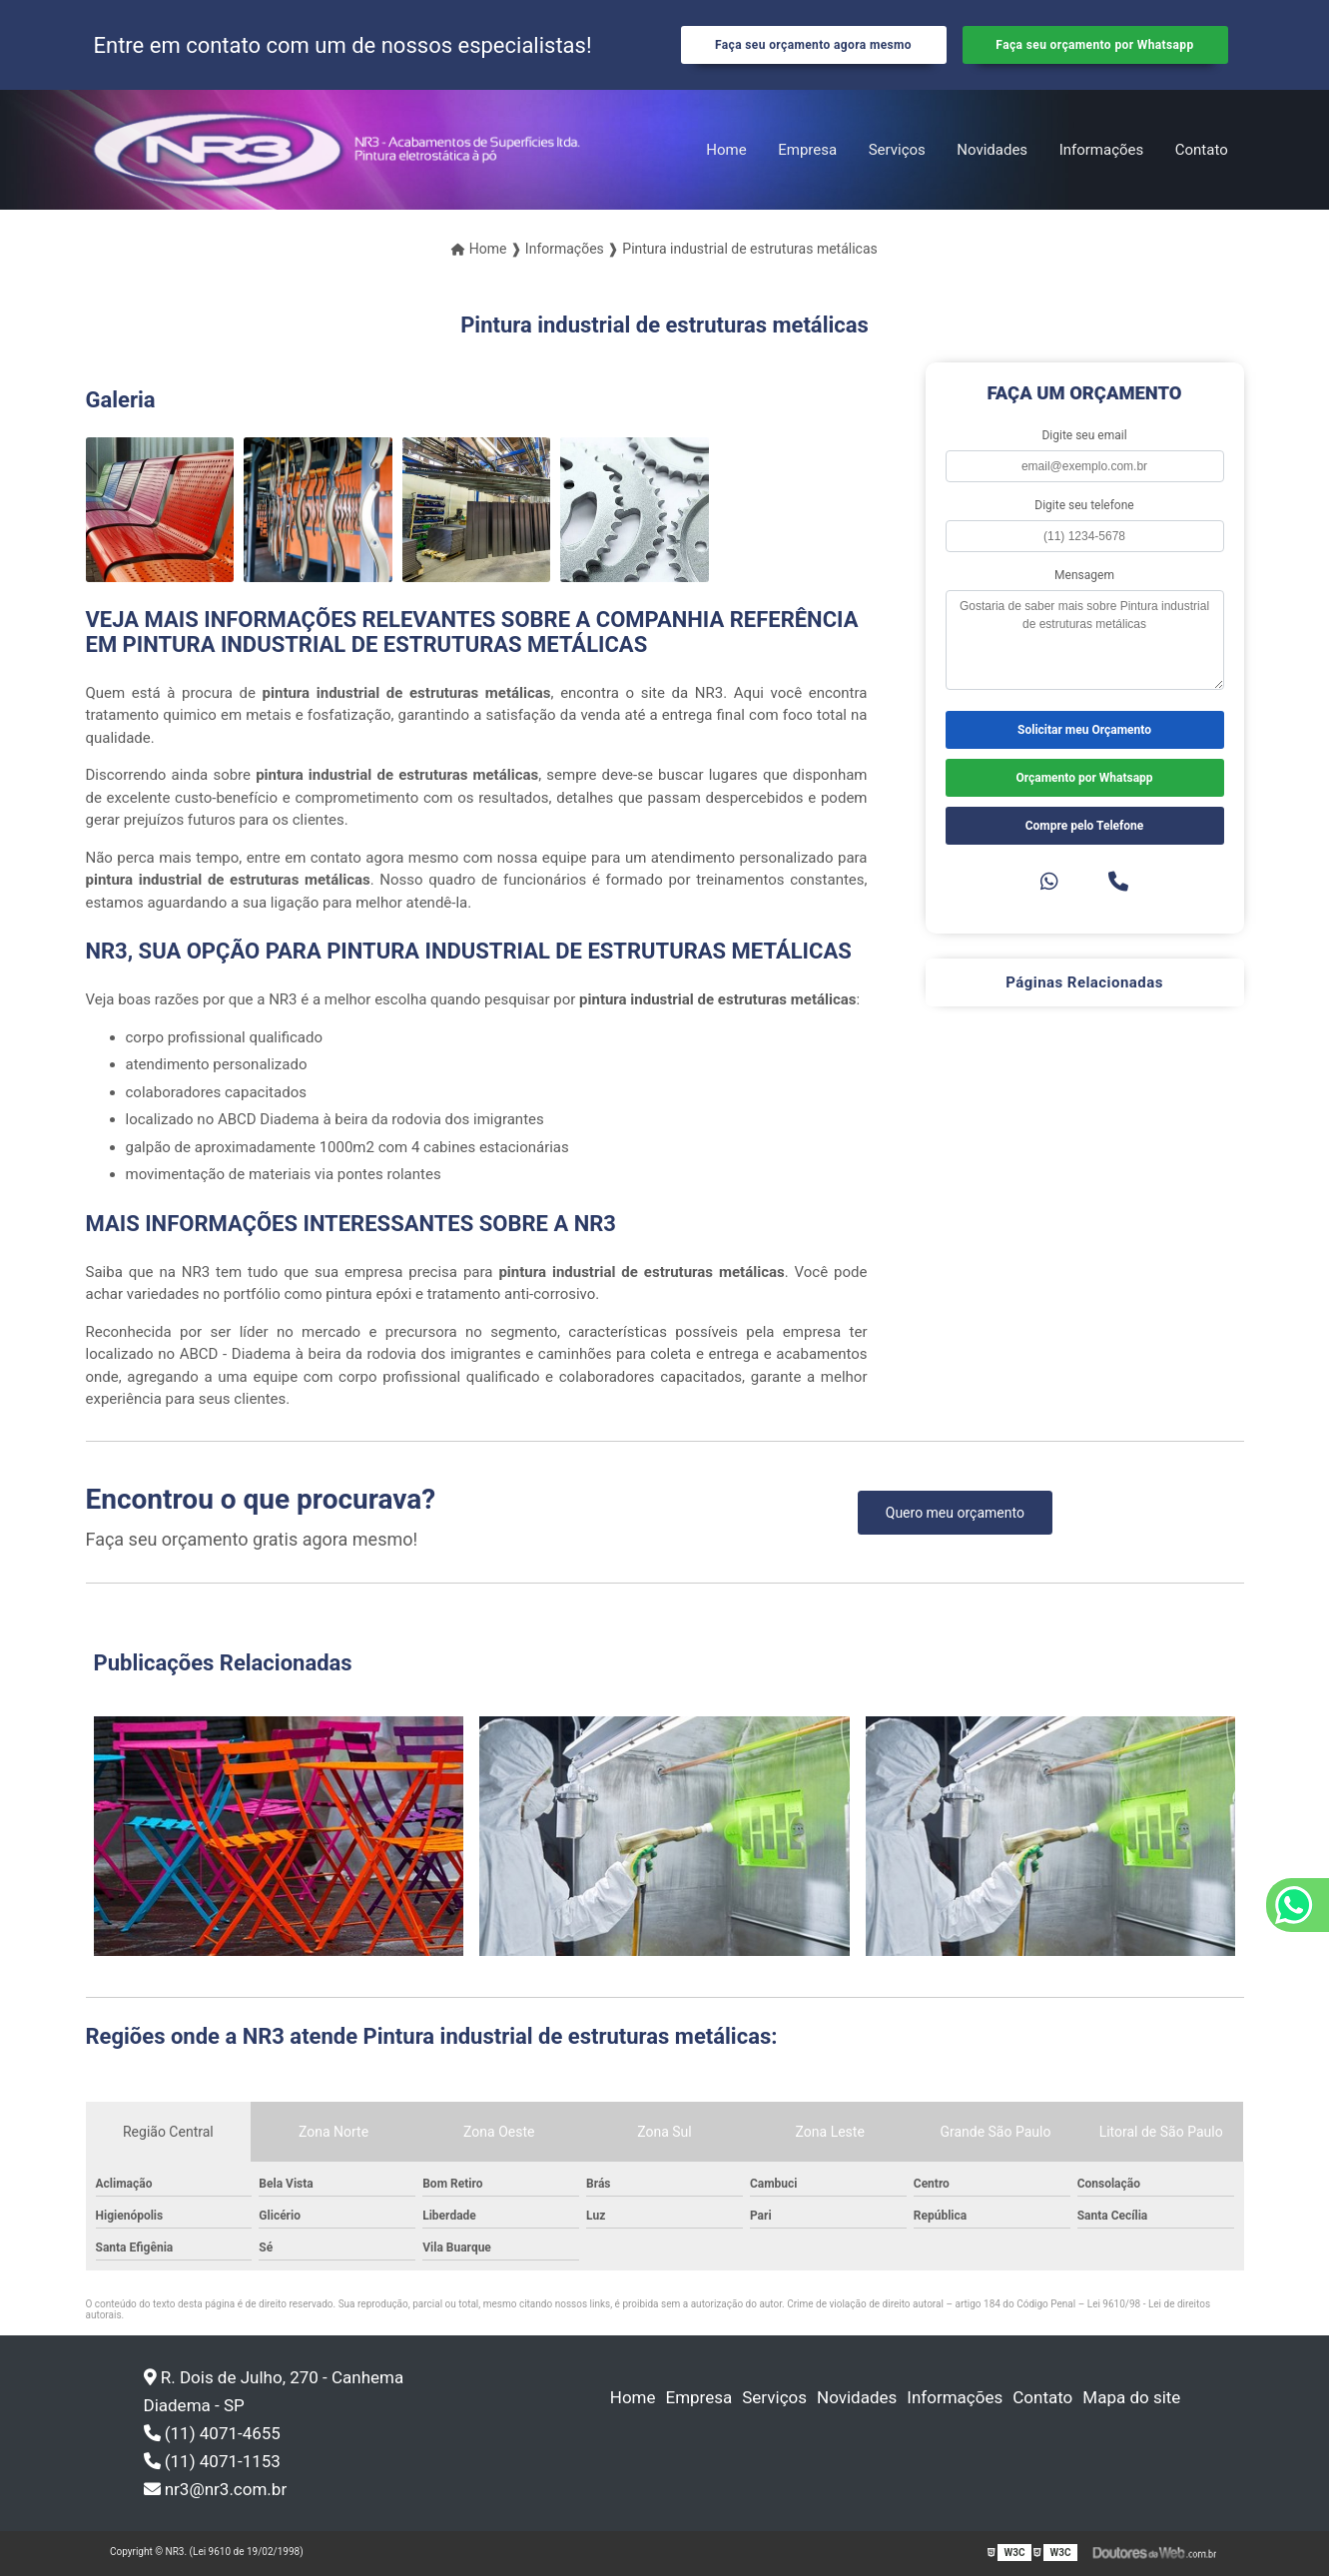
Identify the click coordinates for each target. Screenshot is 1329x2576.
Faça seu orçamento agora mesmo (813, 45)
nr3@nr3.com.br (216, 2489)
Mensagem (1084, 575)
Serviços (897, 150)
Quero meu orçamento (955, 1513)
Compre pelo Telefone (1084, 826)
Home (726, 150)
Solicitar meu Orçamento (1084, 730)
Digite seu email (1083, 435)
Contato (1201, 150)
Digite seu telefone (1083, 505)
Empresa (807, 150)
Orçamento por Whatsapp (1083, 778)
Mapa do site (1131, 2397)
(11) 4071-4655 (212, 2433)
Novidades (992, 150)
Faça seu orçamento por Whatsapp (1094, 45)
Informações (1101, 150)
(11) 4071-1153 (212, 2461)
